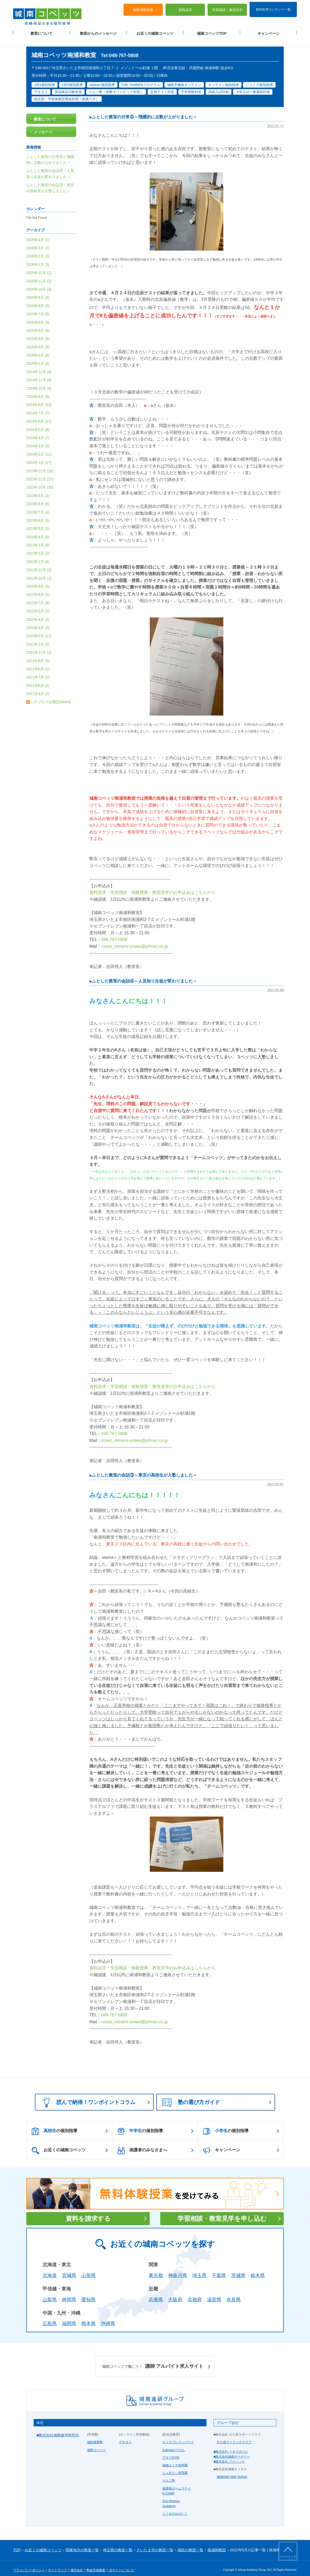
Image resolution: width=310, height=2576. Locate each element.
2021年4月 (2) (37, 687)
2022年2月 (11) (38, 629)
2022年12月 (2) (38, 563)
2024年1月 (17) (38, 456)
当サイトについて (121, 2563)
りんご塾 (168, 2474)
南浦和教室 (217, 2543)
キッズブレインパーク (178, 2435)
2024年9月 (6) (37, 390)
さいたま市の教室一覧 (155, 2543)
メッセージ (43, 125)
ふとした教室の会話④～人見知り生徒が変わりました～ (144, 974)
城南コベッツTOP (212, 32)
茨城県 (238, 2268)
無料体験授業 (143, 8)
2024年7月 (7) (37, 406)
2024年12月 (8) (38, 365)
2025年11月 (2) (38, 274)
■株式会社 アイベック (229, 2455)
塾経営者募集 (95, 2563)
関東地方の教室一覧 (82, 2543)
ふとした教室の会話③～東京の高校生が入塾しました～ (144, 1468)
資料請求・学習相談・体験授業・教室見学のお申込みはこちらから (152, 886)
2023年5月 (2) (37, 522)
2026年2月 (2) (37, 249)
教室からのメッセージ (98, 32)
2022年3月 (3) (37, 621)
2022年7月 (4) (37, 596)
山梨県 (50, 2292)
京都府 (195, 2292)
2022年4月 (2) (37, 613)
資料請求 (185, 8)
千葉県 (219, 2268)
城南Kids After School (232, 2470)
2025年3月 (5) (37, 340)
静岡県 (69, 2292)
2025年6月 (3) (37, 315)
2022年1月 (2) (37, 637)
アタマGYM (170, 2451)
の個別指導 (54, 2124)
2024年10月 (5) (38, 381)
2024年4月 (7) (37, 431)
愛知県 (88, 2292)
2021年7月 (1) (37, 670)
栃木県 (258, 2268)
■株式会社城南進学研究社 (58, 2428)
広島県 (50, 2317)
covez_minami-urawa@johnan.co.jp (134, 939)
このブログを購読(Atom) (50, 695)
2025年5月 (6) (37, 324)
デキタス (125, 2435)
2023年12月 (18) (40, 464)
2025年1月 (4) (37, 357)
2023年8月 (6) (37, 497)
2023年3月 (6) (37, 538)
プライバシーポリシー (29, 2563)
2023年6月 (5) (37, 513)
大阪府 (175, 2292)
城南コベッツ (96, 2443)
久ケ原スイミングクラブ (234, 2435)
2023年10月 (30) (40, 481)
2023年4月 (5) (37, 530)
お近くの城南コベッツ (155, 32)
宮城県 (69, 2268)
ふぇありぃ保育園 (175, 2466)
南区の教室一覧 (190, 2543)
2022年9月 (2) (37, 579)
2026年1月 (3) (37, 258)
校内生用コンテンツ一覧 (273, 7)
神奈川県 (177, 2268)
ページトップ (288, 2556)
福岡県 (69, 2317)
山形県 (88, 2268)
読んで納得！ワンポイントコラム (87, 2095)
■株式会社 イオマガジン (231, 2445)
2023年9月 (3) (37, 489)
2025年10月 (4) (38, 282)
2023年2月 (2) (37, 547)
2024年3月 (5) (37, 439)
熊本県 (88, 2317)
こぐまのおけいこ (175, 2507)
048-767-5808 (114, 933)
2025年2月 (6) (37, 349)
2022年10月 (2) (38, 571)
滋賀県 (214, 2292)
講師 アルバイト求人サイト (152, 2360)
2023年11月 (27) (40, 472)
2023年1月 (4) (37, 555)
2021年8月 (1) (37, 662)
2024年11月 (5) (38, 373)
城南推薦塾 (95, 2435)
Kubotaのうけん (173, 2443)
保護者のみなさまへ (142, 2143)
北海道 (50, 2268)
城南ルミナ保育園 (175, 2458)
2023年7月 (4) (37, 505)
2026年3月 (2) (37, 241)
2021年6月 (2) (37, 679)
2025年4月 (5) (37, 332)
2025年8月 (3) (37, 299)
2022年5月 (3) (37, 604)
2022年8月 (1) (37, 588)
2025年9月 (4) (37, 291)
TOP (17, 2543)
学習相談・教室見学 (227, 8)
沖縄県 (108, 2317)
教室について (41, 32)
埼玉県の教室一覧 (117, 2543)
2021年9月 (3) (37, 654)
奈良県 (233, 2292)
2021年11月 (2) (38, 646)
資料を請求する (88, 2211)
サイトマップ (57, 2563)
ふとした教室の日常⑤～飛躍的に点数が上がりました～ (144, 110)
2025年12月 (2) (38, 266)
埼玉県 (199, 2268)
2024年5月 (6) (37, 423)
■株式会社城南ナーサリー (232, 2450)
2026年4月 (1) (37, 233)
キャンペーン (268, 32)
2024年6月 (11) (38, 415)
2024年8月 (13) (38, 398)
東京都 (156, 2268)
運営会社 (76, 2563)
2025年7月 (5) (37, 307)
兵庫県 (156, 2292)
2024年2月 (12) (38, 447)
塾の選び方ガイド (191, 2096)
